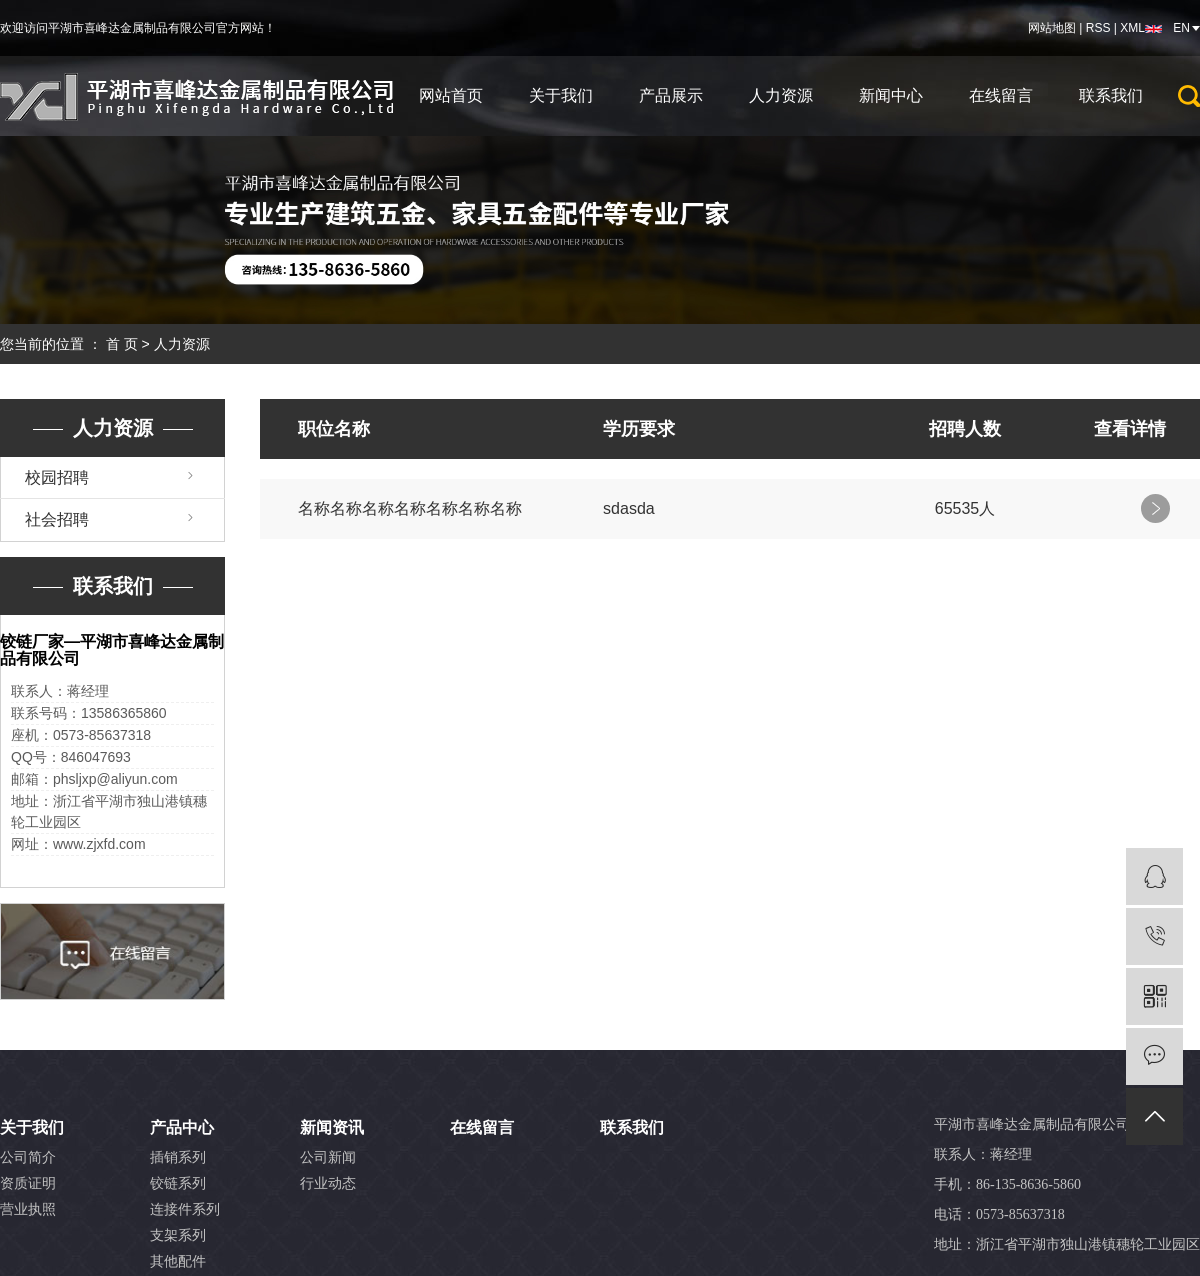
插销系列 (178, 1157)
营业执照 (28, 1209)
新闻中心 (891, 95)
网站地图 (1052, 28)
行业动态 (328, 1183)
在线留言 (1001, 95)
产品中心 (182, 1127)
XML (1132, 28)
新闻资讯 (332, 1127)
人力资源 (781, 95)
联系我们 (1111, 95)
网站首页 (451, 95)
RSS (1098, 28)
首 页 (122, 344)
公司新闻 (328, 1157)
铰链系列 (178, 1183)
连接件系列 (185, 1209)
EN (1181, 28)
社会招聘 (57, 519)
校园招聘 (57, 477)
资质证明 (28, 1183)
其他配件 (178, 1261)
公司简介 (28, 1157)
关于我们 (561, 95)
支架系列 (178, 1235)
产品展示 (671, 95)
